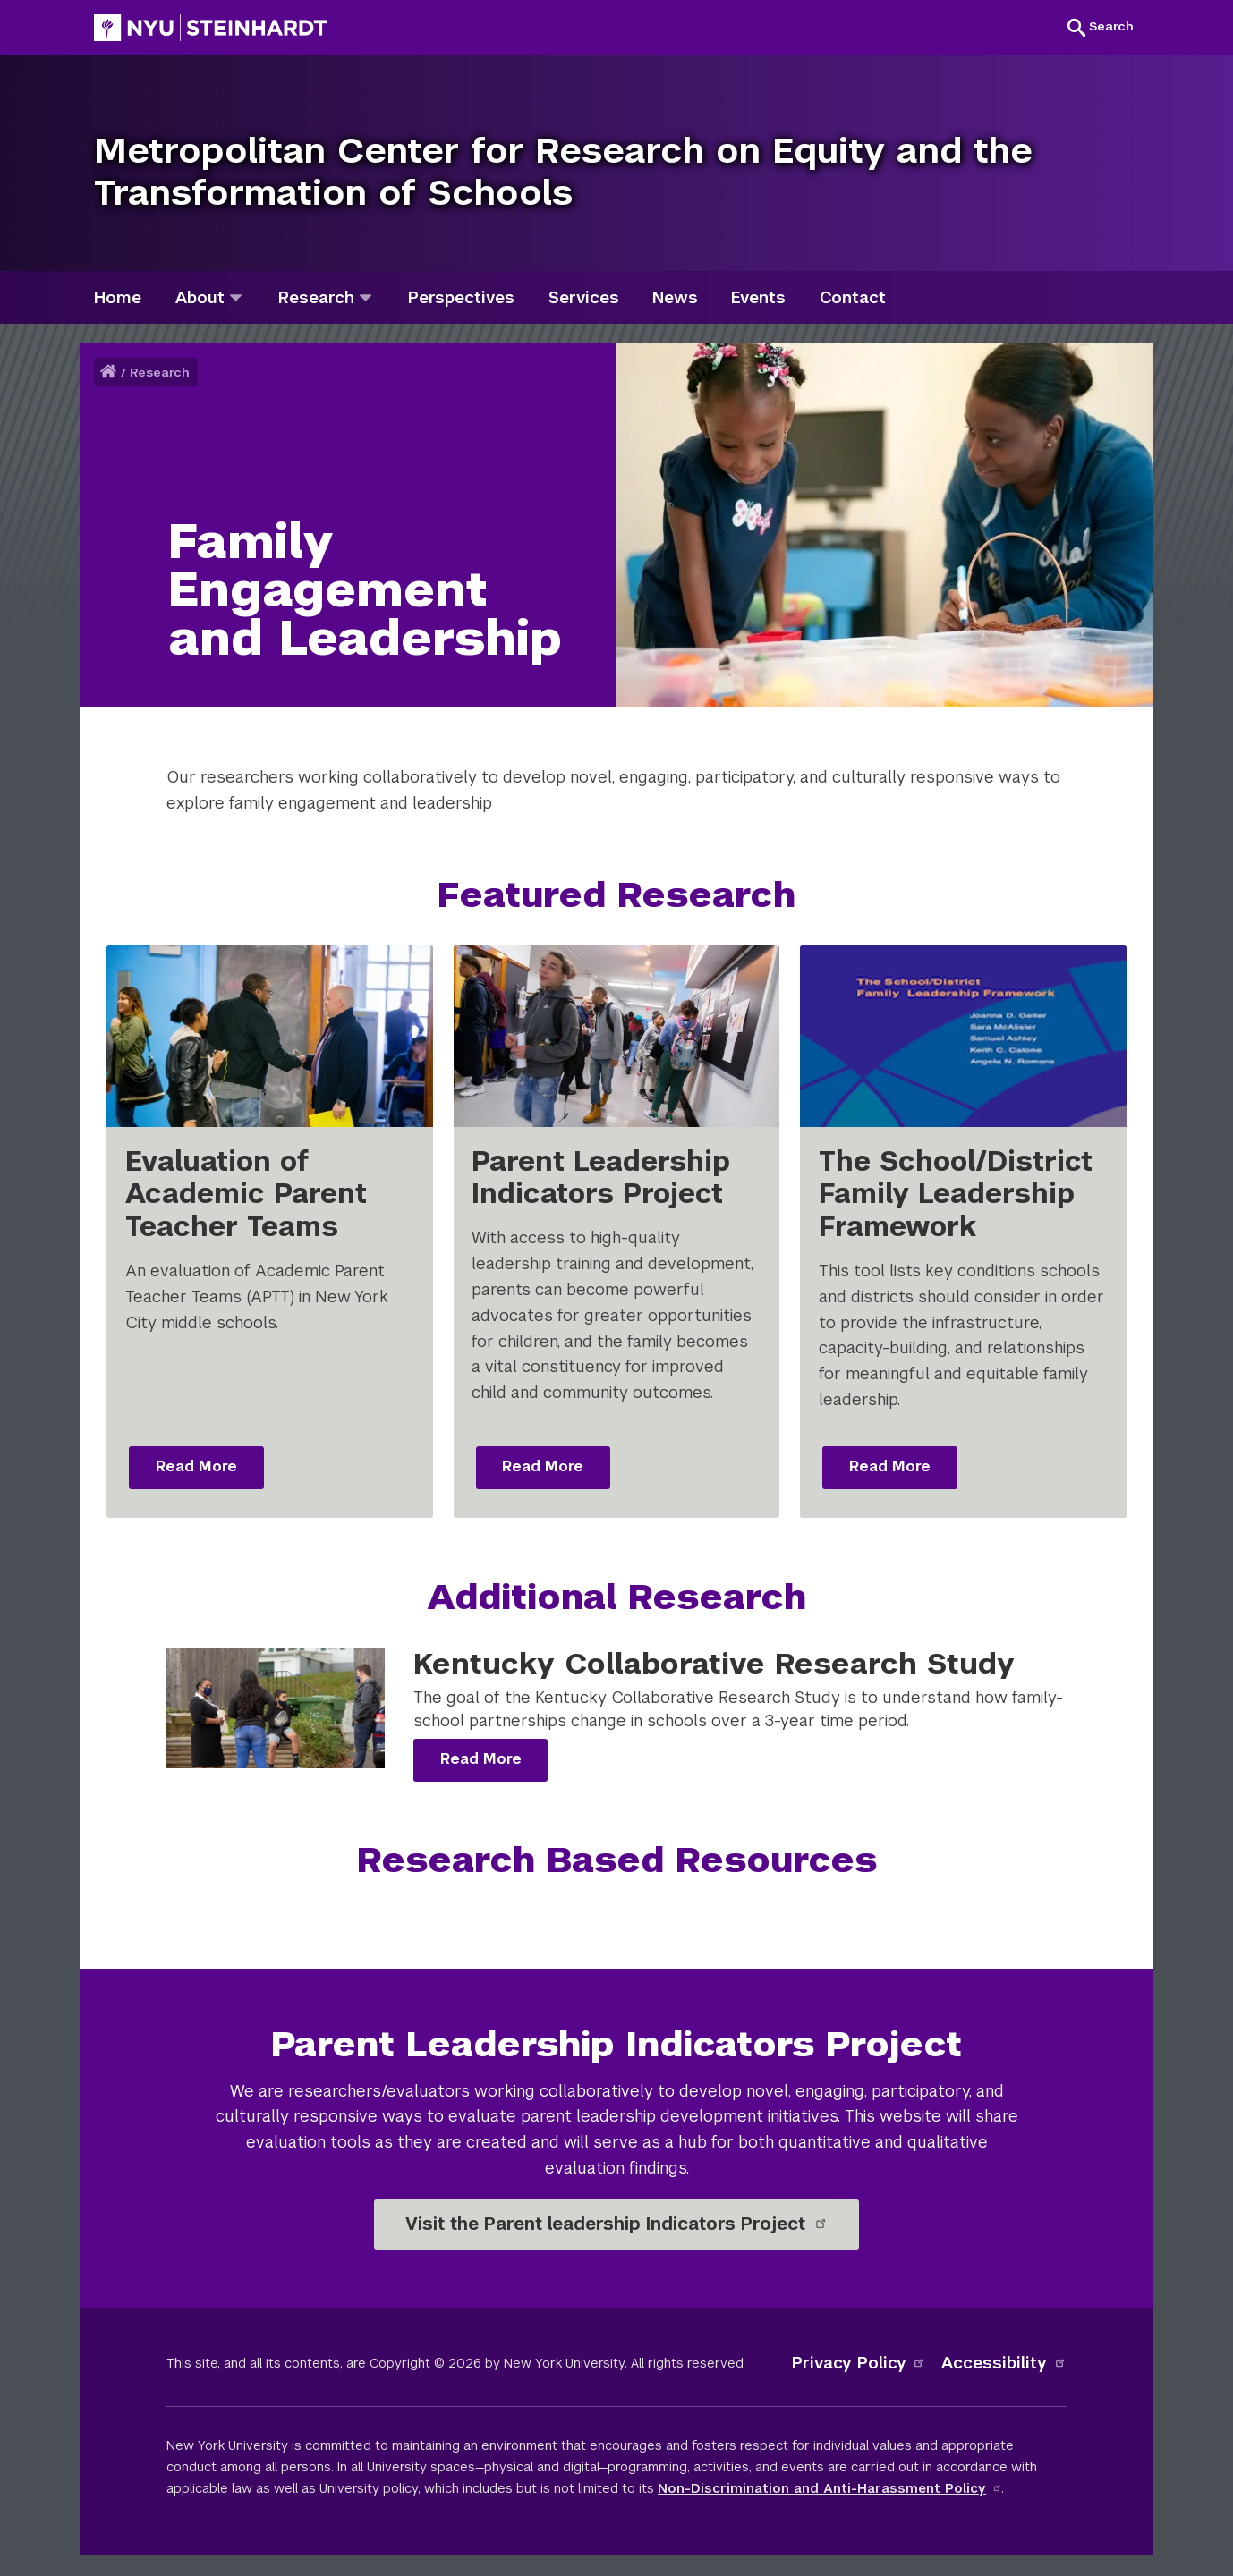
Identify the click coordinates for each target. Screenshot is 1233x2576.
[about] (235, 297)
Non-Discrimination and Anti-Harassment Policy (829, 2488)
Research (160, 372)
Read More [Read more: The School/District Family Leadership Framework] (890, 1466)
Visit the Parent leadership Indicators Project (617, 2223)
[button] (1100, 27)
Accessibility (1004, 2362)
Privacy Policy (859, 2362)
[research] (365, 297)
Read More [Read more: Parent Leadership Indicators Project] (542, 1466)
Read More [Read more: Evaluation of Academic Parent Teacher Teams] (196, 1466)
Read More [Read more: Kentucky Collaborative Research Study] (481, 1759)
